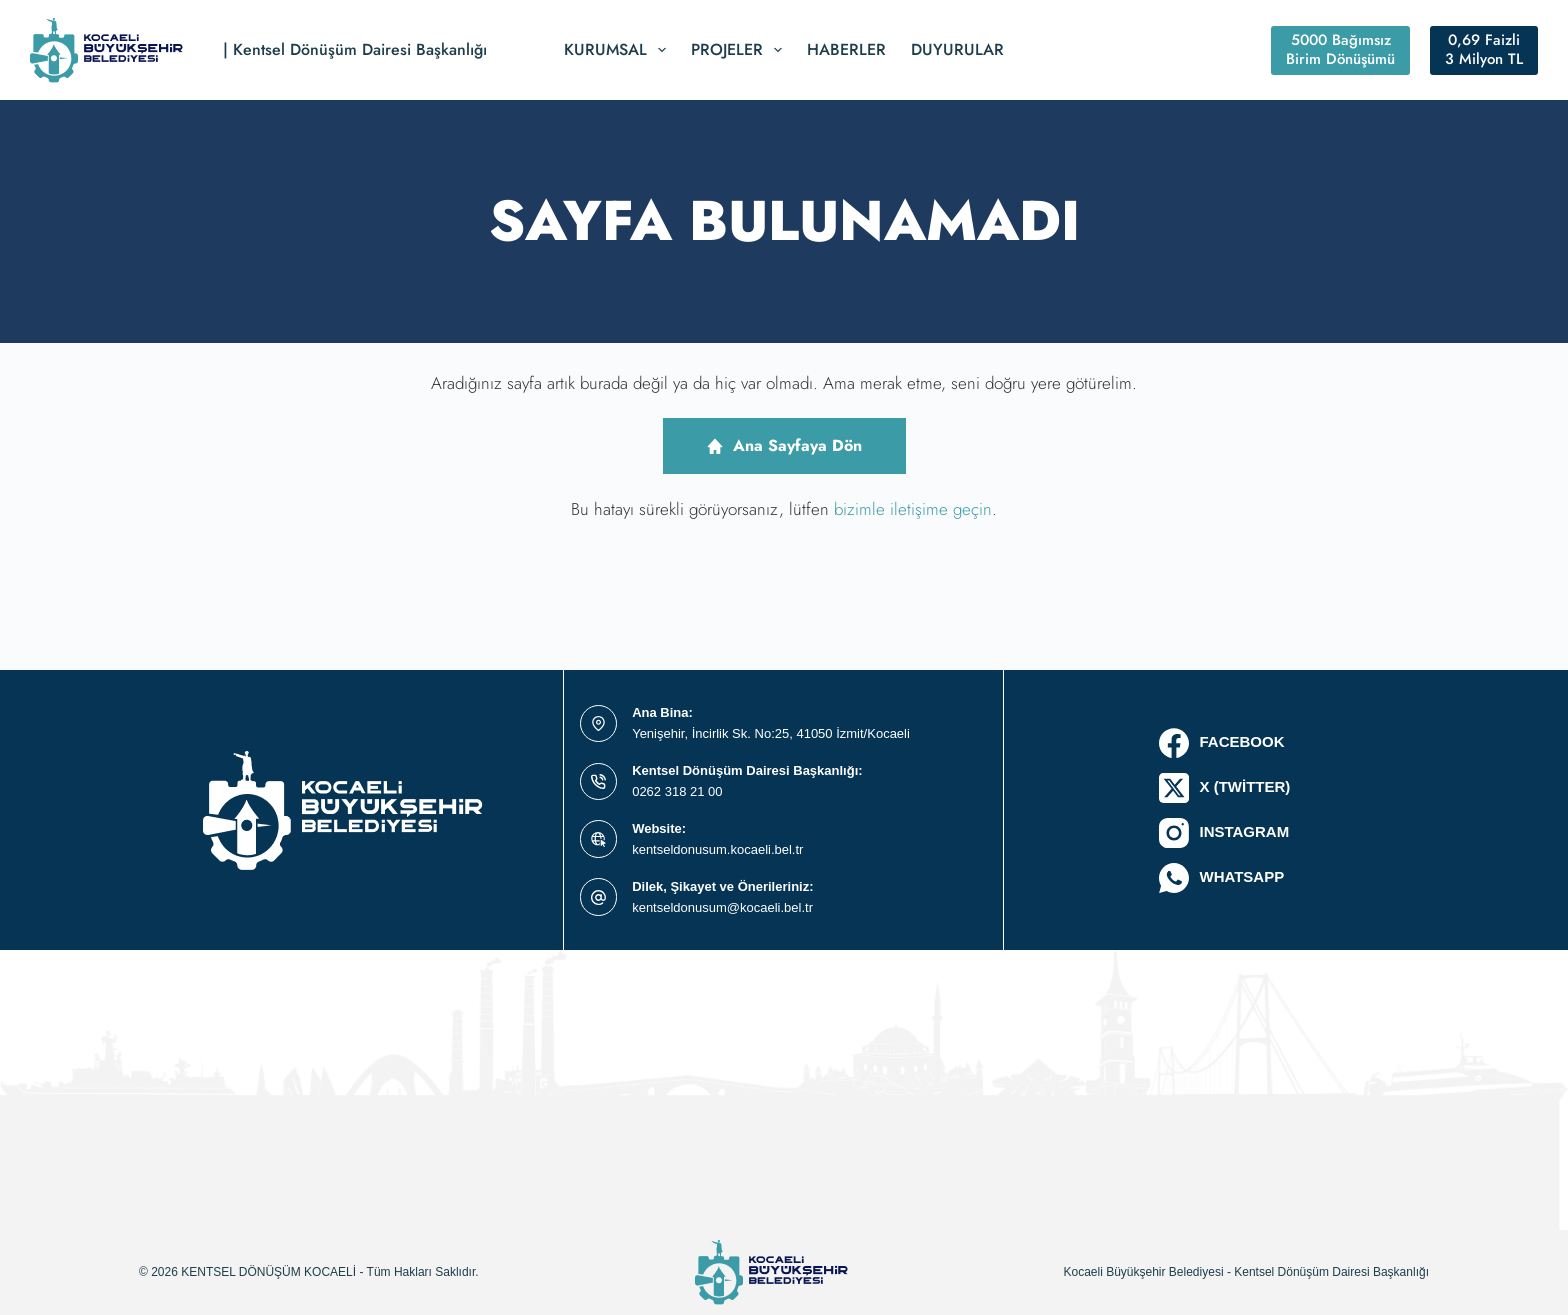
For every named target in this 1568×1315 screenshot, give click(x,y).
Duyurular (957, 49)
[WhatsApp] (1224, 878)
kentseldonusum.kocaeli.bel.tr (717, 849)
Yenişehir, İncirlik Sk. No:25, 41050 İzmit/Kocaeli (771, 733)
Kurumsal (619, 50)
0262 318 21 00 (677, 791)
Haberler (846, 49)
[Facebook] (1224, 743)
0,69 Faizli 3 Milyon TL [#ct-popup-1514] (1484, 50)
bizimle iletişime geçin (913, 509)
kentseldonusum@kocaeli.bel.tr (722, 907)
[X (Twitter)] (1224, 788)
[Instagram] (1224, 833)
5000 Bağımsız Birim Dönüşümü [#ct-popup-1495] (1340, 50)
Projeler (740, 50)
